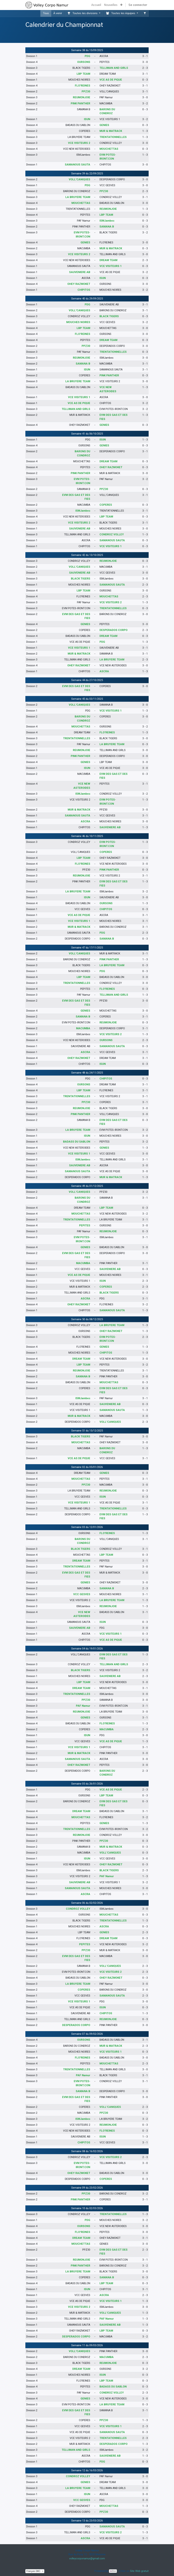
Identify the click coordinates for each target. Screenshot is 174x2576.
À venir (57, 13)
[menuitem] (96, 5)
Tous (46, 13)
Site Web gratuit (139, 2571)
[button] (121, 5)
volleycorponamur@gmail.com (87, 2558)
